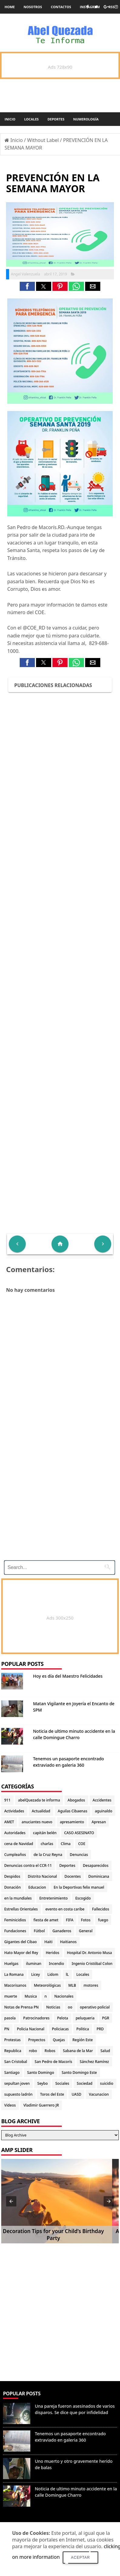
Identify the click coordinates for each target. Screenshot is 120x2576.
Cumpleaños (15, 1854)
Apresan (99, 1821)
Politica (82, 2029)
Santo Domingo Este (79, 2072)
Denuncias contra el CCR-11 (28, 1865)
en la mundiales (18, 1898)
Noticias (53, 2007)
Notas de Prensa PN (21, 2007)
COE (81, 1843)
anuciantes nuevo (37, 1821)
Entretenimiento (53, 1898)
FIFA (70, 1920)
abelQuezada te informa (39, 1800)
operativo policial (95, 2007)
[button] (27, 286)
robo (33, 2050)
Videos (10, 2105)
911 (7, 1800)
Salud (105, 2050)
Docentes (73, 1876)
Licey (35, 1974)
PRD (100, 2029)
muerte (10, 1996)
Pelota (62, 2018)
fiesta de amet (46, 1920)
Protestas (12, 2039)
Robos (50, 2050)
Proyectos (36, 2039)
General (85, 1930)
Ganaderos (61, 1930)
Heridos (52, 1952)
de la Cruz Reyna (48, 1854)
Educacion (37, 1887)
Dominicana (98, 1876)
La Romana (14, 1974)
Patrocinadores (36, 2018)
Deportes (56, 119)
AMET (9, 1821)
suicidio (106, 2083)
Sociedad (84, 2083)
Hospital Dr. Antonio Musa (89, 1952)
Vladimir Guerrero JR (41, 2105)
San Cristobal (15, 2061)
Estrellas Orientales (21, 1909)
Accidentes (102, 1800)
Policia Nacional (31, 2029)
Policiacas (60, 2029)
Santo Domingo (40, 2072)
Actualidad (41, 1811)
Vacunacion (99, 2094)
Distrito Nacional (42, 1876)
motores (91, 1985)
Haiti (48, 1941)
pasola (10, 2018)
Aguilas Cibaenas (72, 1811)
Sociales (62, 2083)
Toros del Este (52, 2094)
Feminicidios (15, 1920)
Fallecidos (100, 1909)
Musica (31, 1996)
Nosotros (33, 7)
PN (6, 2029)
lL (67, 1974)
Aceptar (80, 2557)
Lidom (52, 1974)
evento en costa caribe (65, 1909)
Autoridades (14, 1832)
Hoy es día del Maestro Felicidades (67, 1676)
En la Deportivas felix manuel (79, 1887)
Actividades (14, 1811)
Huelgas (11, 1963)
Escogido (83, 1898)
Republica (12, 2050)
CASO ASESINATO (79, 1832)
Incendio (56, 1963)
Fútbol (39, 1930)
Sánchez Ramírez (94, 2061)
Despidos (12, 1876)
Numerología (85, 119)
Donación (12, 1887)
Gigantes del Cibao (20, 1941)
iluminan (34, 1963)
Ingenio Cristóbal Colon (92, 1963)
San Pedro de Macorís (53, 2061)
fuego (103, 1920)
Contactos (61, 7)
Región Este (82, 2039)
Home (10, 7)
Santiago (11, 2072)
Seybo (42, 2083)
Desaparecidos (95, 1865)
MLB (72, 1985)
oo (70, 2007)
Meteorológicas (47, 1985)
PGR (105, 2018)
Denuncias (79, 1854)
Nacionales (63, 1996)
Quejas (59, 2039)
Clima (66, 1843)
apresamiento (72, 1821)
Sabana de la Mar (78, 2050)
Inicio (10, 119)
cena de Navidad (18, 1843)
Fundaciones (15, 1930)
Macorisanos (15, 1985)
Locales (31, 119)
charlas (47, 1843)
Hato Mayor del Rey (21, 1952)
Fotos (85, 1920)
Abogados (76, 1800)
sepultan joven (17, 2083)
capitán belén (45, 1832)
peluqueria (85, 2018)
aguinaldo (103, 1811)
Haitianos (68, 1941)
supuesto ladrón (18, 2094)
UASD (76, 2094)
